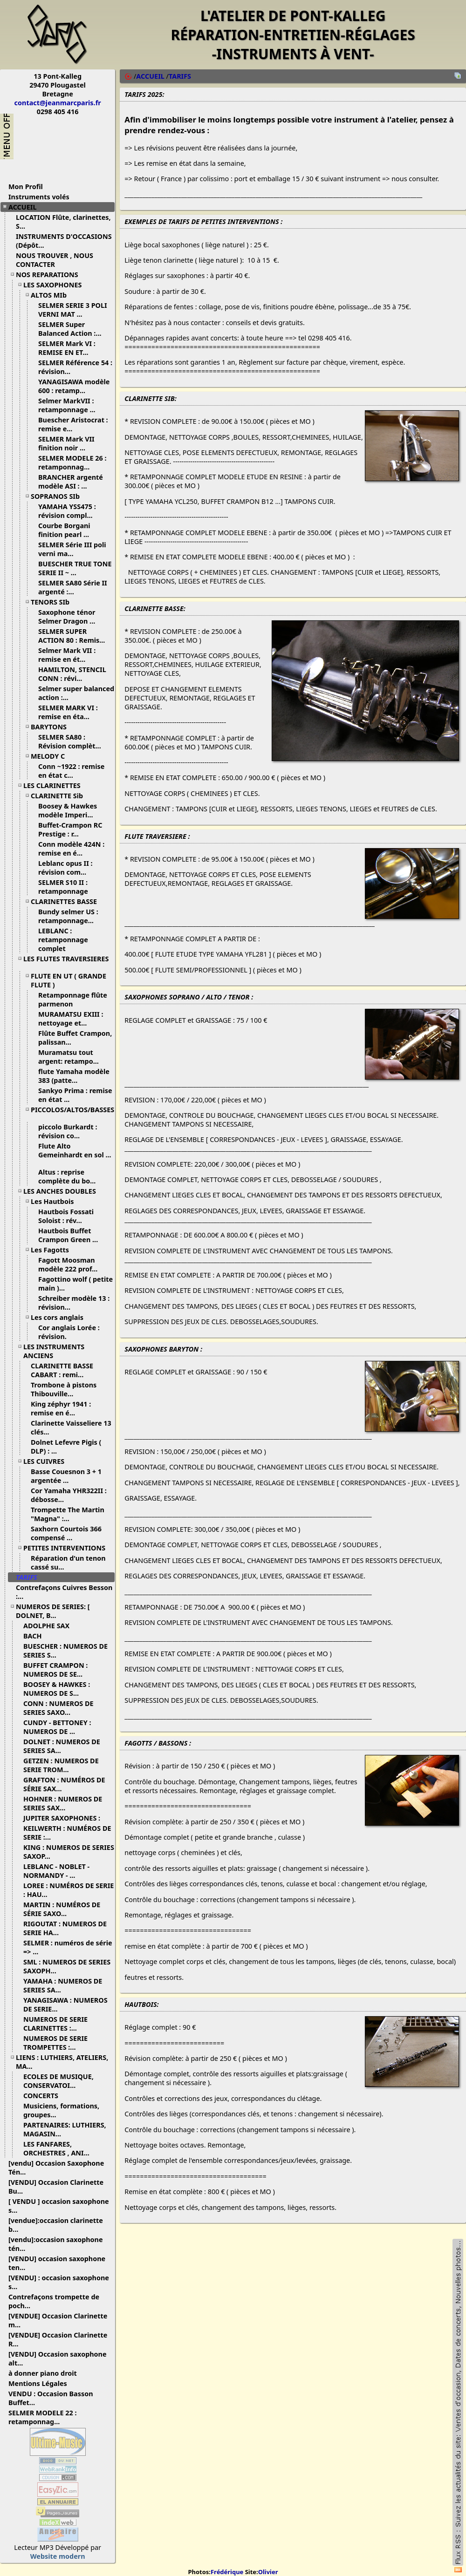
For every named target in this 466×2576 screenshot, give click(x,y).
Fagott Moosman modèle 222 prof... (71, 1264)
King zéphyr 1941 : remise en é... (61, 1408)
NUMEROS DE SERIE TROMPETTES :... (55, 2043)
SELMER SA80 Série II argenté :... (72, 587)
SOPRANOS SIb (59, 496)
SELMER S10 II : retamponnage (67, 887)
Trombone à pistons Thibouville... (63, 1389)
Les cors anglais (60, 1317)
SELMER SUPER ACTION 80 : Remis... (75, 636)
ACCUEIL (25, 207)
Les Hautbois (56, 1201)
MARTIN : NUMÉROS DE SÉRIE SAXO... (61, 1909)
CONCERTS (44, 2095)
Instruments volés (38, 196)
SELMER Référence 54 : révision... (75, 367)
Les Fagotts (53, 1249)
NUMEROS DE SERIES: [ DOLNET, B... (53, 1611)
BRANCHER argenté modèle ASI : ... (70, 481)
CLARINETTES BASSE (67, 901)
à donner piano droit (46, 2373)
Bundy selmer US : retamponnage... (69, 916)
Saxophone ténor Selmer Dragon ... (70, 616)
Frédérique (227, 2572)
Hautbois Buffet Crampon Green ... (71, 1235)
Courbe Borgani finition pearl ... (67, 530)
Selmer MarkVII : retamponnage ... (70, 405)
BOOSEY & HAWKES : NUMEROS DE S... (56, 1689)
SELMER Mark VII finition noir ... (66, 443)
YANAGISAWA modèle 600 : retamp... (74, 386)
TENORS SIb (53, 602)
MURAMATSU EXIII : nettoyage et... (70, 1018)
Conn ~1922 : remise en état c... (71, 771)
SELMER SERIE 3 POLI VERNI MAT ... (72, 310)
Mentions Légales (41, 2383)
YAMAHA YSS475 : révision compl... (69, 511)
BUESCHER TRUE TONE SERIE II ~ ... (75, 568)
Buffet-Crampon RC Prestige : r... (70, 829)
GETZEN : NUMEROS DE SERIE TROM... (61, 1765)
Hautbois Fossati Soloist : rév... (66, 1216)
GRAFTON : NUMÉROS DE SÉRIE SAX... (64, 1784)
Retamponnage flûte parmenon (72, 999)
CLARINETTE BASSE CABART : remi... (62, 1370)
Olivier (268, 2572)
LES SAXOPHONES (56, 284)
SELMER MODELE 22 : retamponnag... (42, 2417)
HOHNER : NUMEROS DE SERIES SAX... (62, 1803)
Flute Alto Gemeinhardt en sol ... (74, 1154)
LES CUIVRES (47, 1461)
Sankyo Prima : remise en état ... (75, 1095)
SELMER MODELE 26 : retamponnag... (72, 462)
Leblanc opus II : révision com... (65, 868)
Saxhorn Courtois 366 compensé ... (66, 1533)
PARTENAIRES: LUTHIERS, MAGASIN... (64, 2129)
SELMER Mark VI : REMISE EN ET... (67, 348)
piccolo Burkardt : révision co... (67, 1131)
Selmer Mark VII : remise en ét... (67, 655)
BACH (36, 1635)
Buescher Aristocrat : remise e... (73, 424)
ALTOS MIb (52, 295)
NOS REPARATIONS (50, 274)
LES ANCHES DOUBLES (63, 1191)
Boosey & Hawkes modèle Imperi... (69, 810)
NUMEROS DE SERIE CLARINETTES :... (55, 2023)
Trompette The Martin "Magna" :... (67, 1514)
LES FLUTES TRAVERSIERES (66, 962)
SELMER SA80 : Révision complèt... (73, 741)
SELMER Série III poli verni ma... (72, 549)
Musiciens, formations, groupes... (61, 2110)
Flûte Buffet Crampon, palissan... (75, 1038)
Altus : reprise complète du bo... (70, 1176)
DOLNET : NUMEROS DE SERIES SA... (61, 1746)
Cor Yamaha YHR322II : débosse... (69, 1495)
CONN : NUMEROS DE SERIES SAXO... (58, 1708)
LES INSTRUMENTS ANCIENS (53, 1351)
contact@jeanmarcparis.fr (57, 102)
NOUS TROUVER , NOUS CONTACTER (54, 260)
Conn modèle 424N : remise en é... (71, 848)
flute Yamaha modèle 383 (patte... (74, 1076)
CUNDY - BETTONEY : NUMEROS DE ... (57, 1727)
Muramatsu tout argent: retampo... (72, 1057)
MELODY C (51, 756)
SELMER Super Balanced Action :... (73, 329)
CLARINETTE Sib (60, 795)
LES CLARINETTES (55, 785)
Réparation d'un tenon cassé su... (68, 1562)
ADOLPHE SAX (49, 1625)
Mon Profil (25, 186)
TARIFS (30, 1577)
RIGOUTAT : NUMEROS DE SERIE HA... (65, 1928)
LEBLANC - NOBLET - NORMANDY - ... (56, 1871)
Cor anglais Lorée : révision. (69, 1332)
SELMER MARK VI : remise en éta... (68, 712)
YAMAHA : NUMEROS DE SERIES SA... (62, 1985)
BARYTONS (52, 726)
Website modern (57, 2556)
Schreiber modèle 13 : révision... (74, 1303)
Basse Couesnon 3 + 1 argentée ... (66, 1476)
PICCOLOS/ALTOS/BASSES (72, 1113)
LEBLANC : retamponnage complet (63, 939)
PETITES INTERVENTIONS (67, 1547)
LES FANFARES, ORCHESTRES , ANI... (59, 2148)
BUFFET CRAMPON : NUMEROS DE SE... (56, 1670)
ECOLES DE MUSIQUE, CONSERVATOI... (58, 2081)
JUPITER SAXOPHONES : (65, 1818)
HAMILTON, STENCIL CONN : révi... (72, 674)
